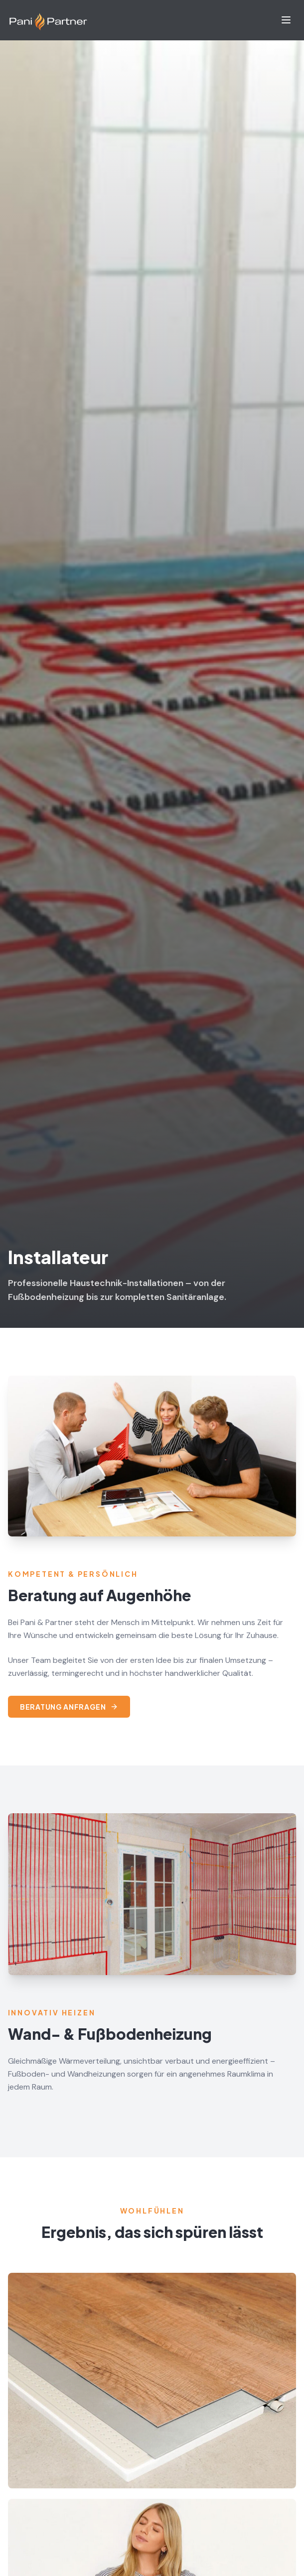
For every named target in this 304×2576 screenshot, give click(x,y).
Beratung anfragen (69, 1706)
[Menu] (286, 20)
